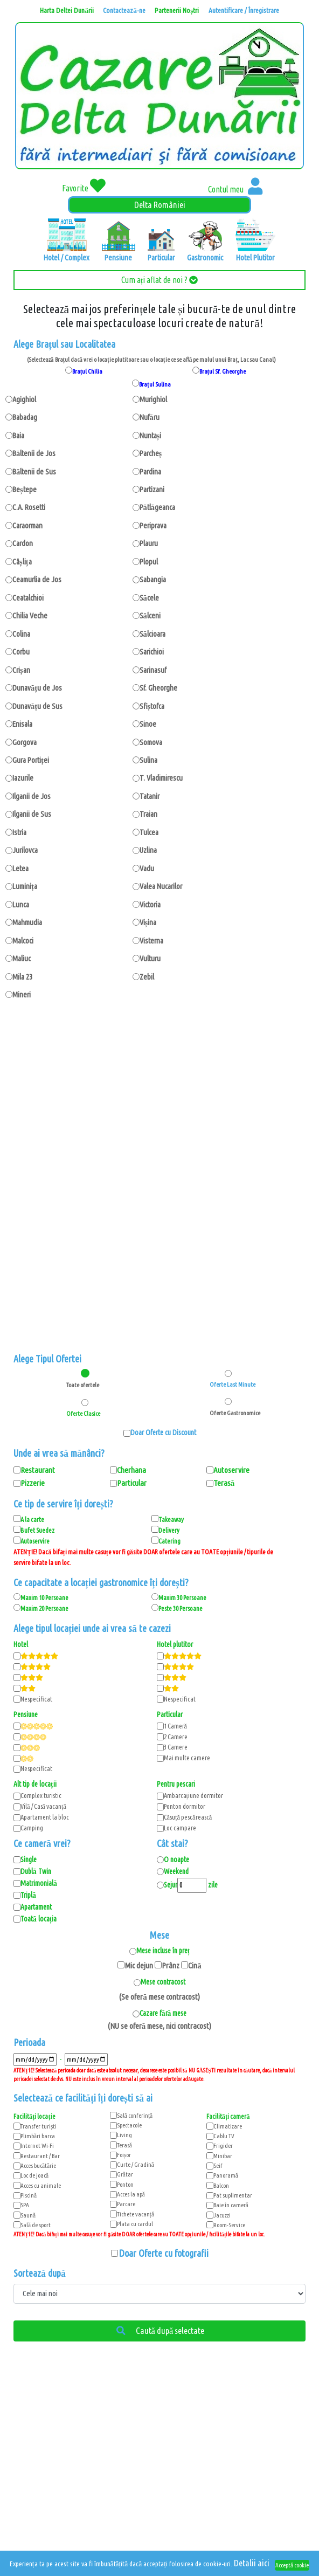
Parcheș (151, 453)
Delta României (159, 204)
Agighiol (24, 399)
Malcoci (22, 940)
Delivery (168, 1530)
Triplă (28, 1895)
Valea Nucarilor (161, 886)
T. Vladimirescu (161, 777)
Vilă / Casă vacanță (43, 1806)
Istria (19, 832)
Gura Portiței (30, 759)
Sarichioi (152, 651)
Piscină (28, 2195)
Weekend (176, 1871)
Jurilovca (25, 850)
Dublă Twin (35, 1871)
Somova (151, 742)
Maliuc (21, 958)
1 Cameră (176, 1726)
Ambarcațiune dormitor (193, 1795)
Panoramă (225, 2175)
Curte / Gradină (135, 2164)
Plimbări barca (37, 2135)
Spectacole (129, 2125)
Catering (169, 1541)
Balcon (221, 2185)
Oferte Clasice (83, 1413)
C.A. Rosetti (28, 507)
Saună (28, 2215)
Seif (218, 2165)
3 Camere (176, 1747)
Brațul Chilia (87, 371)
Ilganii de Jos (31, 796)
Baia (18, 435)
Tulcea (149, 832)
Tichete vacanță (135, 2213)
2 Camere (176, 1736)
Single (28, 1859)
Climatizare (227, 2126)
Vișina (148, 922)
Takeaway (171, 1519)
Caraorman (27, 525)
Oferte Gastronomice (228, 1412)
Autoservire (35, 1541)
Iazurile (22, 777)
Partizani (152, 489)
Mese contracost (163, 1982)
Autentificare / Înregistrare (244, 10)
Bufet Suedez (37, 1530)
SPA (24, 2204)
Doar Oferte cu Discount (163, 1432)
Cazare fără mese (163, 2013)
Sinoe (148, 723)
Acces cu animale (40, 2185)
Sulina (148, 759)
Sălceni (150, 615)
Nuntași (151, 435)
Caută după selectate (160, 2331)
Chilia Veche (29, 615)
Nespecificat (36, 1699)
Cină (194, 1965)
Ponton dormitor (184, 1806)
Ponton (125, 2184)
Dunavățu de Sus (37, 706)
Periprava (153, 525)
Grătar (125, 2174)
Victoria (150, 904)
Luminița (24, 886)
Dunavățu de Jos (37, 687)
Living (124, 2134)
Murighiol (153, 399)
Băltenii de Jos (34, 453)
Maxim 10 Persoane (44, 1597)
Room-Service (229, 2224)
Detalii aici (251, 2563)
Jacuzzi (222, 2215)
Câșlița (22, 561)
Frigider (223, 2145)
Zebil (147, 976)
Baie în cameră (230, 2204)
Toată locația (38, 1918)
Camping (31, 1827)
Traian (148, 813)
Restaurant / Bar (40, 2155)
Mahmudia (27, 922)
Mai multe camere (187, 1757)
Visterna (151, 940)
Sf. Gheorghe (158, 687)
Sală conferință (134, 2115)
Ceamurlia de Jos (36, 579)
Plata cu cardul (135, 2223)
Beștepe (24, 489)
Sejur (170, 1885)
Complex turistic (40, 1795)
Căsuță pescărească (188, 1817)
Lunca (20, 904)
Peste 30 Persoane (180, 1608)
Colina (21, 633)
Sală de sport (35, 2224)
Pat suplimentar (232, 2195)
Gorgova (24, 742)
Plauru (149, 543)
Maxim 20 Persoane (44, 1608)
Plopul (149, 561)
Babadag (24, 417)
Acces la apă (131, 2194)
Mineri (21, 994)
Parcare (126, 2203)
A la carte (32, 1519)
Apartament (36, 1907)
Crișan (21, 669)
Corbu (21, 651)
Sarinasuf (153, 669)
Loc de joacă (34, 2175)
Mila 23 (22, 976)
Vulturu (150, 958)
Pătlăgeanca (158, 507)
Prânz (170, 1965)
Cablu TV (223, 2135)
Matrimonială (38, 1883)
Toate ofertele (82, 1384)
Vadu (147, 868)
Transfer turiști (38, 2126)
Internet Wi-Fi (37, 2145)
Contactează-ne (124, 10)
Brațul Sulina (155, 384)
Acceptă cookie (292, 2564)
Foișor (124, 2154)
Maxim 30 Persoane (182, 1597)
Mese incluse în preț (163, 1950)
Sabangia (153, 579)
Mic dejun (138, 1965)
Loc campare (180, 1827)
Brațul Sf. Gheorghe (222, 371)
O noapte (176, 1859)
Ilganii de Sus (31, 813)
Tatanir (150, 796)
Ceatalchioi (28, 597)
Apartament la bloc (44, 1817)
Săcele (149, 597)
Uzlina (148, 850)
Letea (20, 868)
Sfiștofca (152, 706)
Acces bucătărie (38, 2165)
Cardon (22, 543)
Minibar (222, 2155)
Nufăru (150, 417)
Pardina (150, 471)
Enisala (22, 723)
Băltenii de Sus (34, 471)
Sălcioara (152, 633)
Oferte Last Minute (228, 1384)
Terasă (124, 2144)
